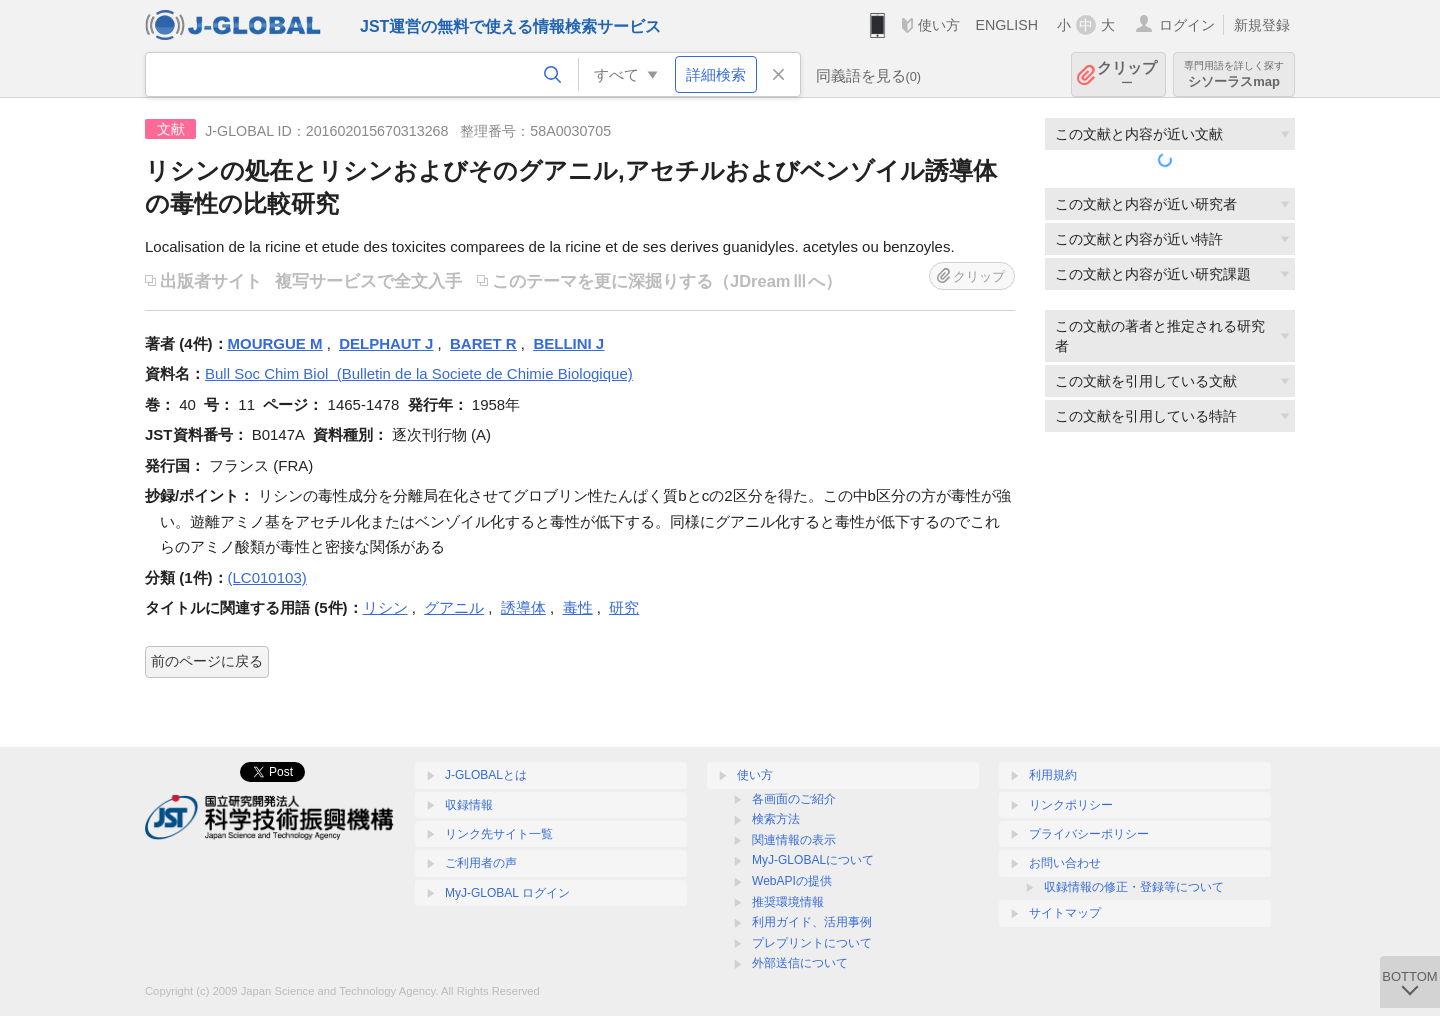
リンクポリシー (1071, 805)
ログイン (1187, 25)
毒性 (578, 607)
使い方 (939, 25)
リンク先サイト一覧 (499, 834)
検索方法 (776, 819)
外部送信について (800, 963)
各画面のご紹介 (794, 799)
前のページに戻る (207, 661)
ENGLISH (1006, 25)
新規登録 (1262, 25)
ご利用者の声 (481, 863)
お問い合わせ (1065, 863)
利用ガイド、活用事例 (812, 922)
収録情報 (469, 805)
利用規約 (1053, 775)
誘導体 (523, 607)
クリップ (1127, 74)
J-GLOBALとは (486, 775)
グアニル (454, 607)
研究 (624, 607)
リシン (385, 607)
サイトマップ (1065, 913)
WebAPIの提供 (792, 881)
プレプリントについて (812, 943)
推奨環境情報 (788, 902)
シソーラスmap (1234, 74)
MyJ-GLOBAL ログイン (507, 893)
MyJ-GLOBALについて (813, 860)
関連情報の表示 (794, 840)
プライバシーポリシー (1089, 834)
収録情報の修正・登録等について (1134, 887)
